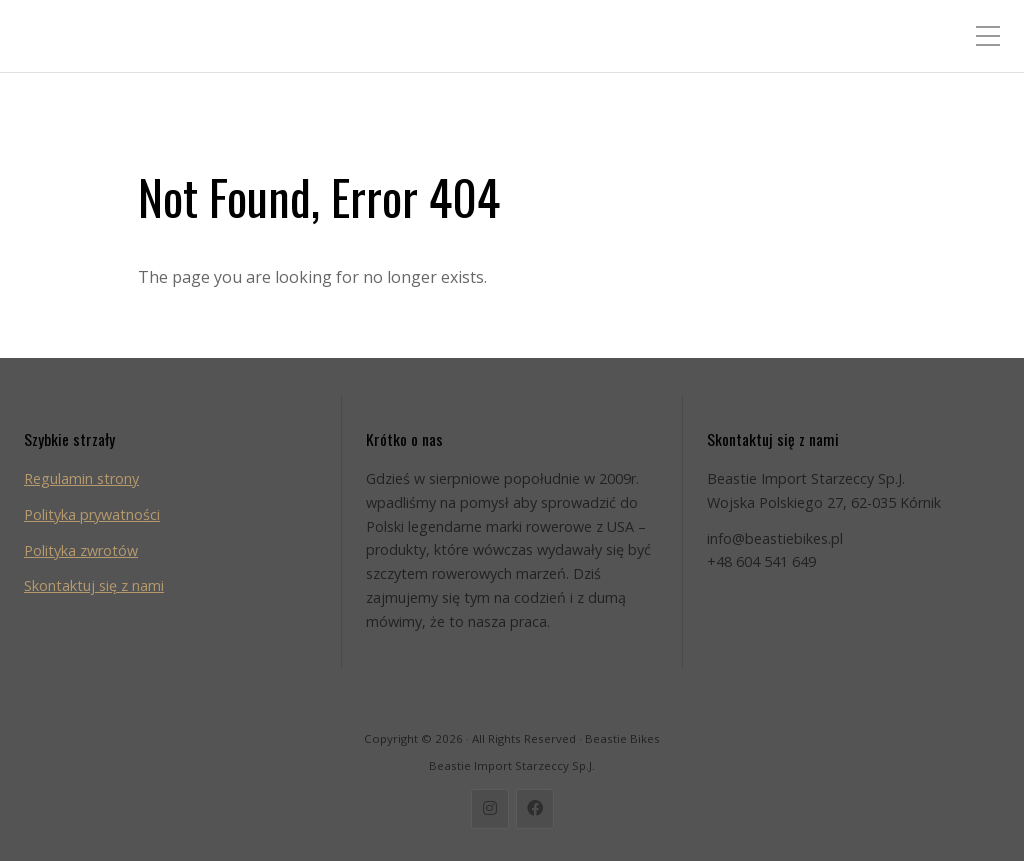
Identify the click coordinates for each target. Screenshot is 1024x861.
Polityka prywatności (92, 514)
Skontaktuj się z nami (94, 585)
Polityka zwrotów (81, 550)
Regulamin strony (81, 478)
